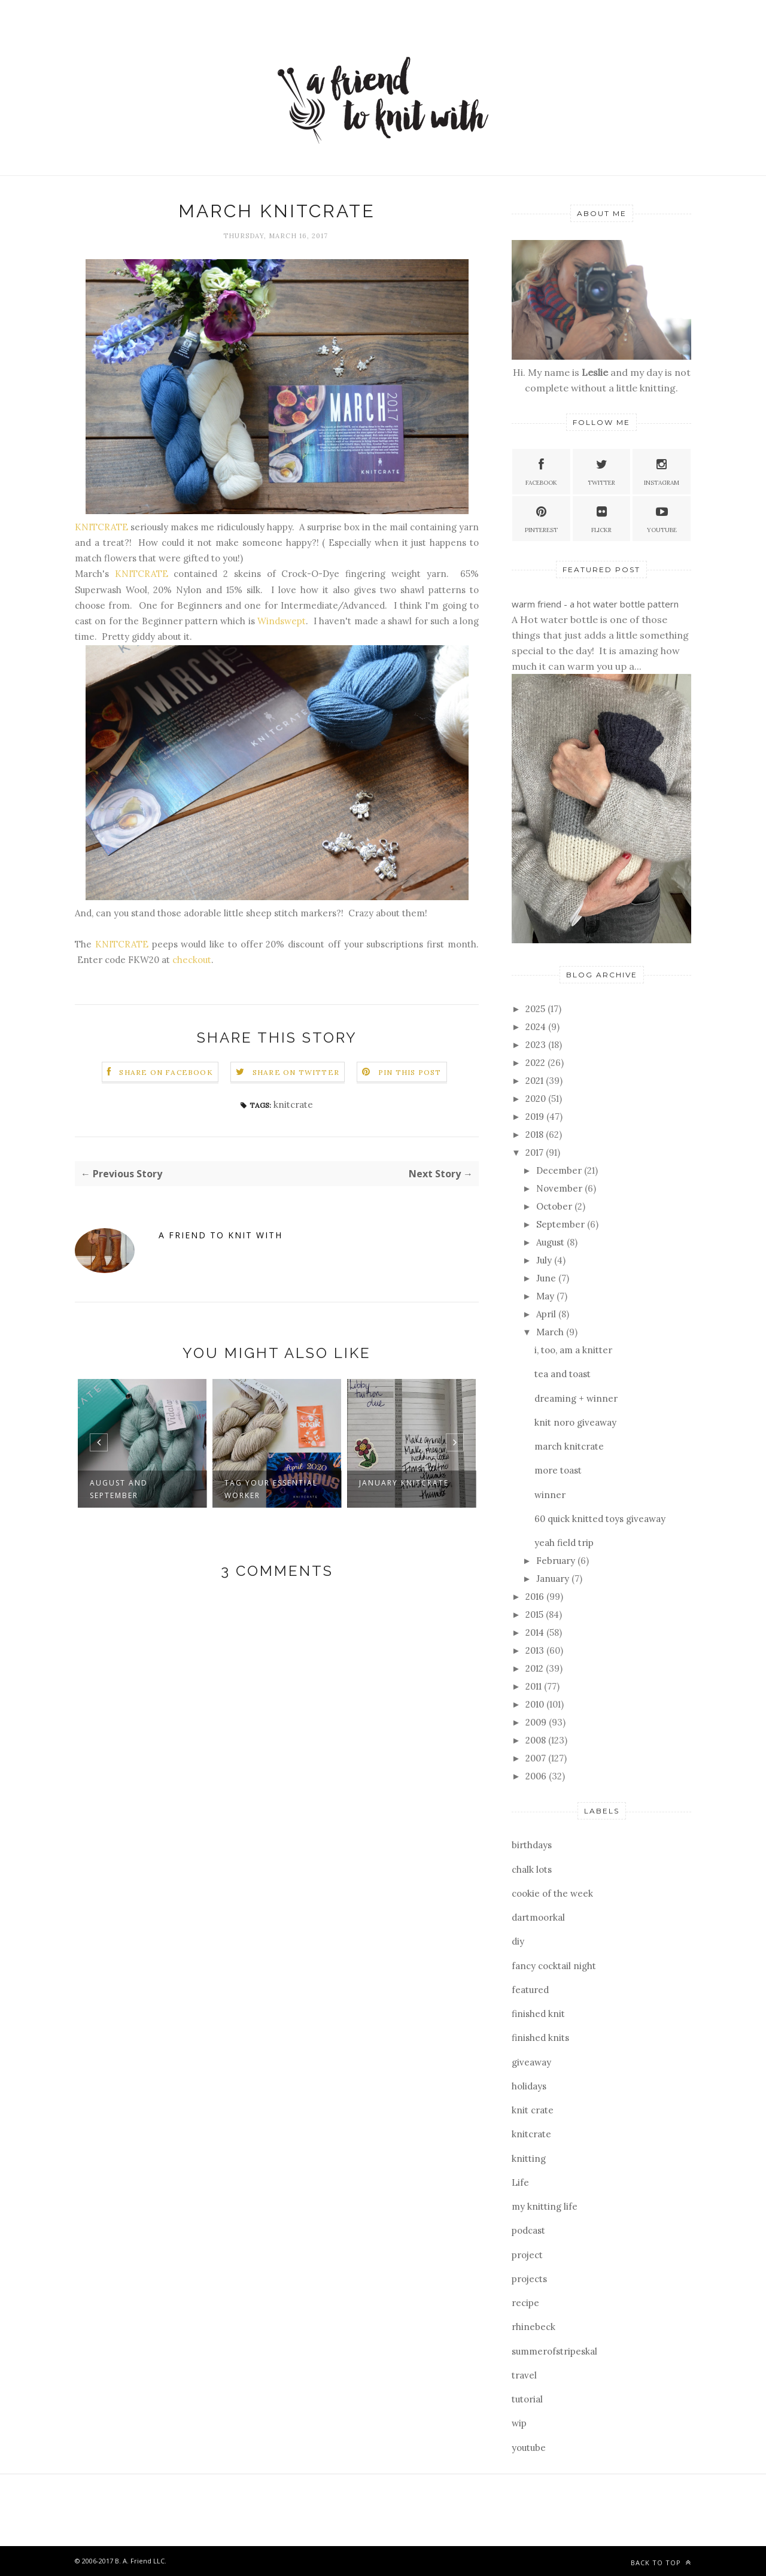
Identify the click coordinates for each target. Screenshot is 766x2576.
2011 (534, 1686)
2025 (536, 1008)
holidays (529, 2086)
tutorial (527, 2399)
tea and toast (562, 1374)
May (546, 1296)
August (551, 1242)
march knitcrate (569, 1446)
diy (518, 1941)
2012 (535, 1668)
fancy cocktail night (554, 1966)
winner (550, 1494)
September (561, 1224)
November (560, 1188)
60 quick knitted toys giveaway (599, 1518)
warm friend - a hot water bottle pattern (595, 604)
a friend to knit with (220, 1235)
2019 (535, 1116)
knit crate (533, 2110)
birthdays (532, 1845)
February (556, 1560)
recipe (525, 2302)
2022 (536, 1062)
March (551, 1332)
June (547, 1278)
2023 (536, 1044)
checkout (191, 959)
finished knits (540, 2037)
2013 (535, 1650)
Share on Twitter (296, 1072)
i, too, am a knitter (573, 1350)
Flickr (601, 518)
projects (529, 2279)
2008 (536, 1740)
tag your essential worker (271, 1489)
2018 (535, 1134)
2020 (536, 1098)
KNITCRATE (101, 527)
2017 (535, 1152)
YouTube (662, 518)
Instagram (661, 471)
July (545, 1260)
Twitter (601, 471)
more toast (558, 1470)
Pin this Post (410, 1072)
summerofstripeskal (554, 2351)
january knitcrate (404, 1483)
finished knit (538, 2013)
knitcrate (293, 1104)
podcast (528, 2230)
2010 (535, 1704)
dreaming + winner (576, 1398)
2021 (535, 1080)
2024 (536, 1026)
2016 (535, 1596)
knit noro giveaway (575, 1422)
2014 (535, 1632)
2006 (537, 1776)
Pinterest (541, 518)
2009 (537, 1722)
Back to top (661, 2562)
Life (520, 2182)
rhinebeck (533, 2326)
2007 (536, 1758)
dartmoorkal (538, 1917)
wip (519, 2423)
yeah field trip (564, 1542)
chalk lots (532, 1869)
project (527, 2255)
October (555, 1206)
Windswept (281, 621)
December (560, 1170)
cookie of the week (552, 1893)
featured (530, 1989)
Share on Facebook (165, 1072)
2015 (535, 1614)
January (554, 1578)
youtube (529, 2447)
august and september (119, 1489)
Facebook (541, 471)
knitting (529, 2158)
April (547, 1314)
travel (524, 2375)
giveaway (531, 2062)
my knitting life (544, 2206)
